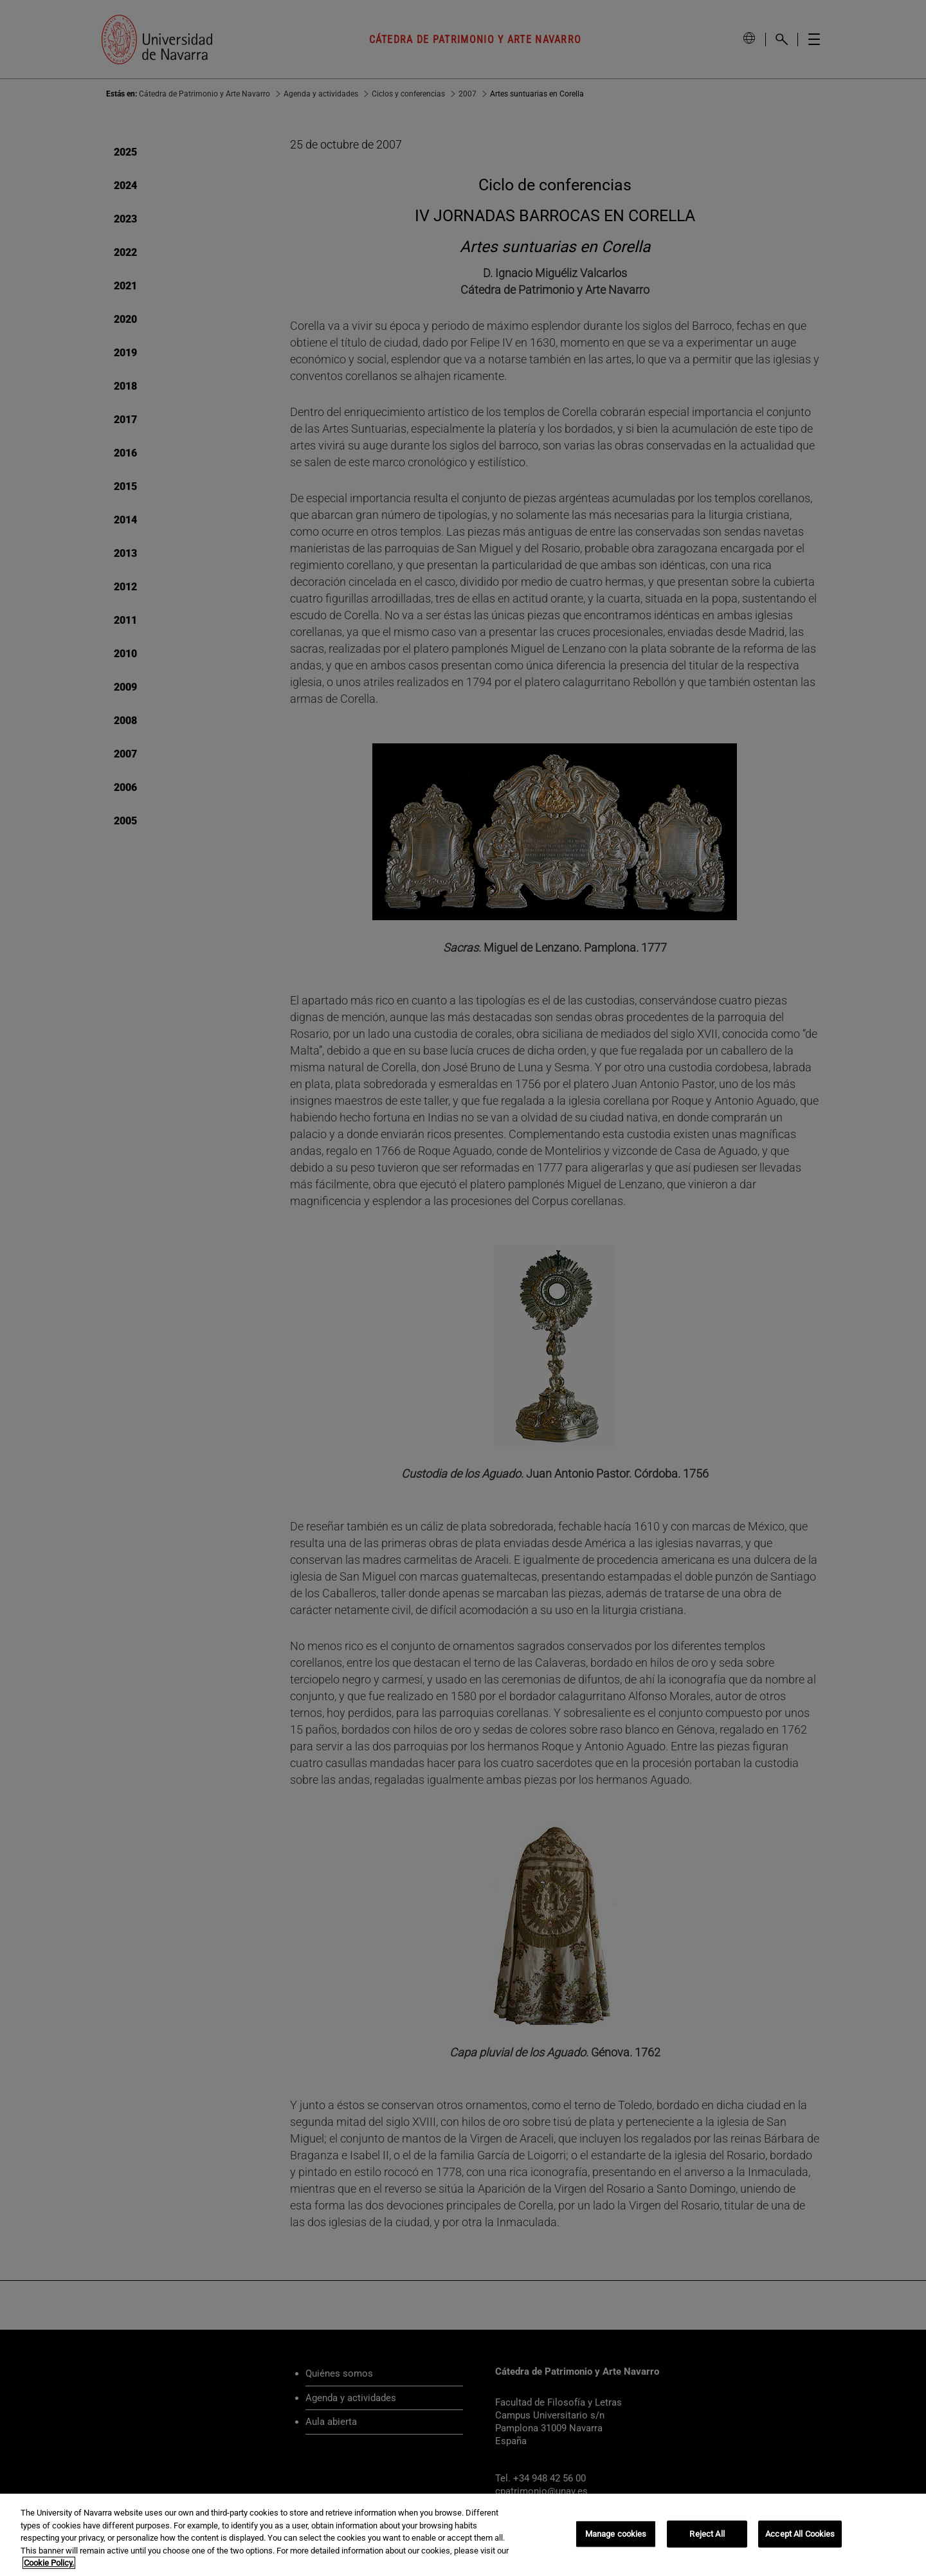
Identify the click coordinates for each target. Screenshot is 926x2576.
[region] (463, 2535)
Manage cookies (616, 2534)
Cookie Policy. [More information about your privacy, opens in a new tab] (49, 2563)
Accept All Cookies (800, 2534)
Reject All (706, 2534)
